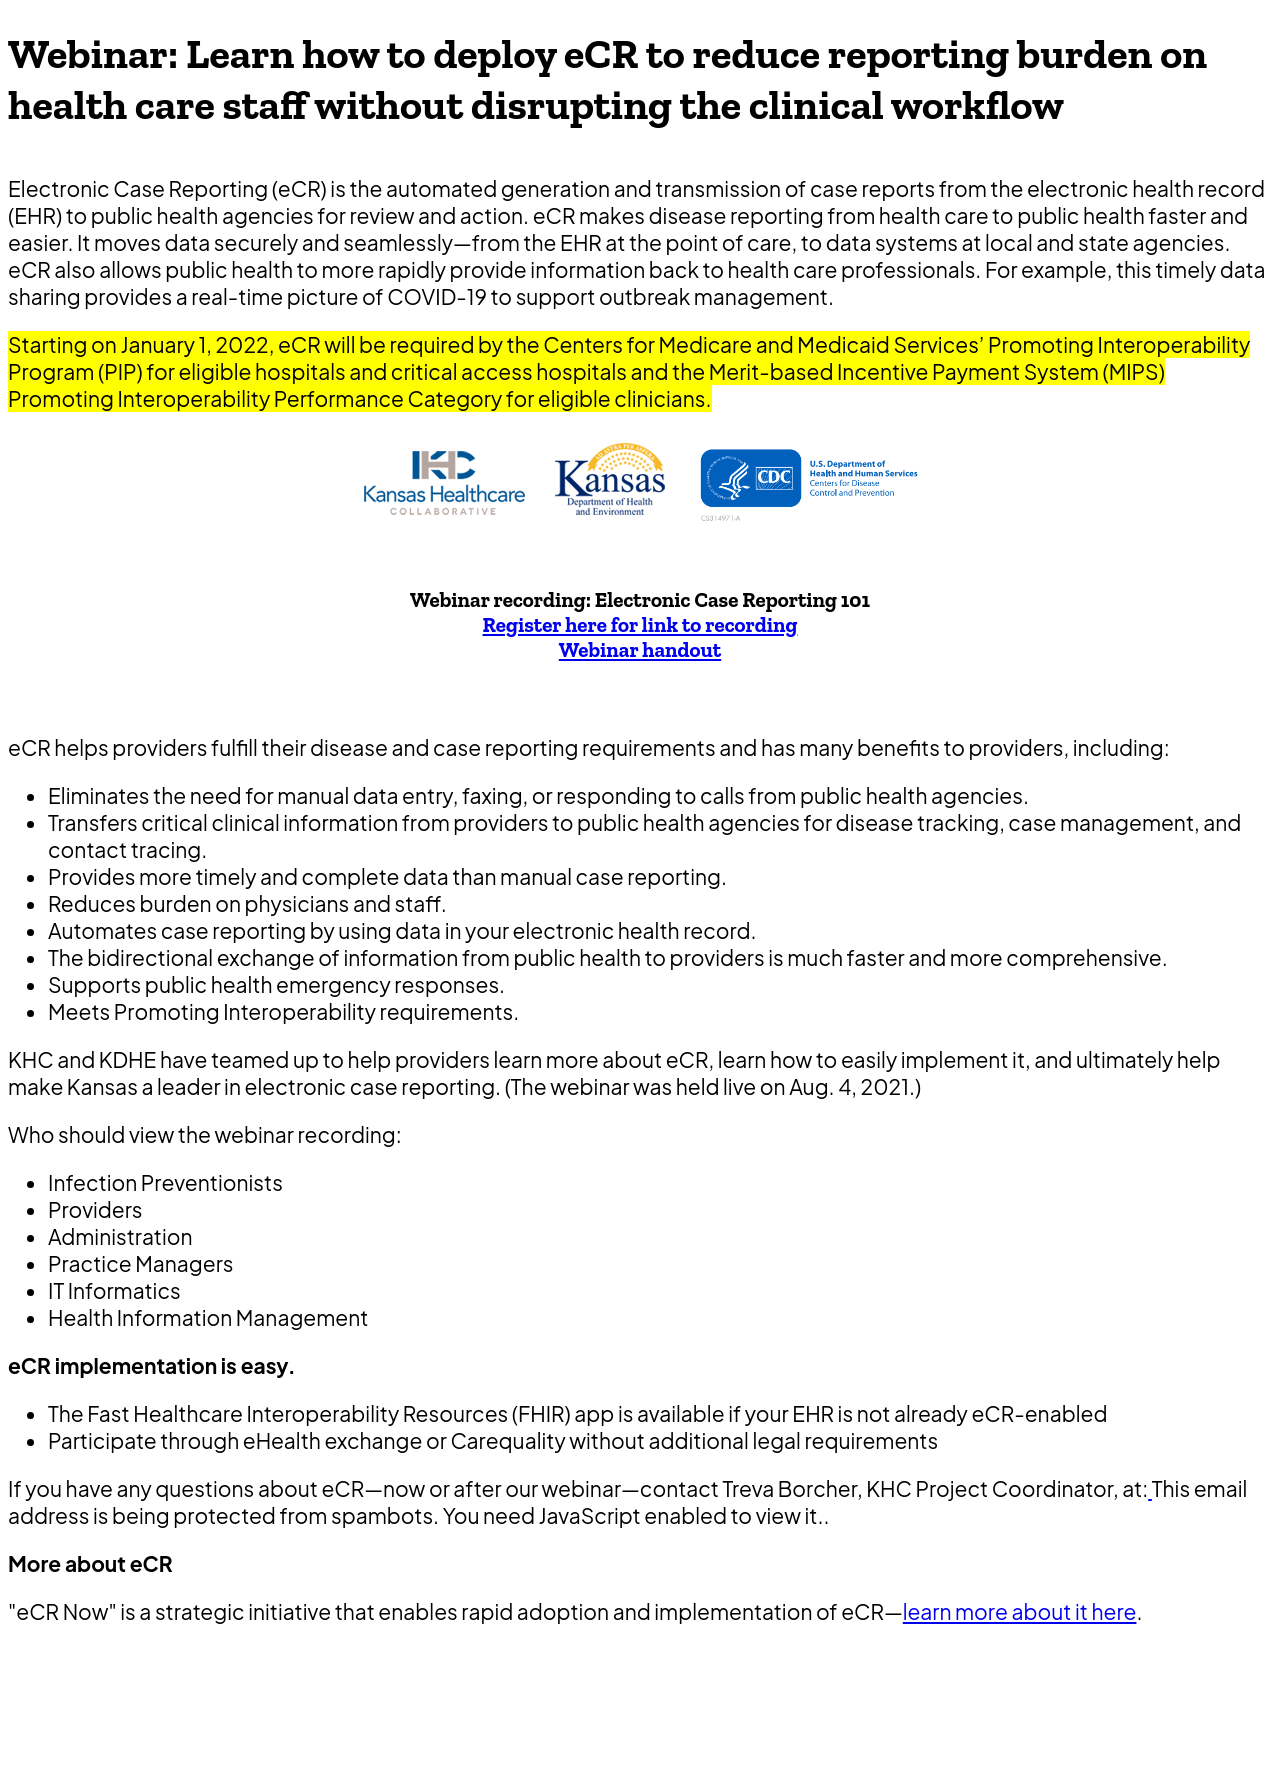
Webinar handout (640, 649)
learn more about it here (1020, 1611)
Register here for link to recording (640, 624)
